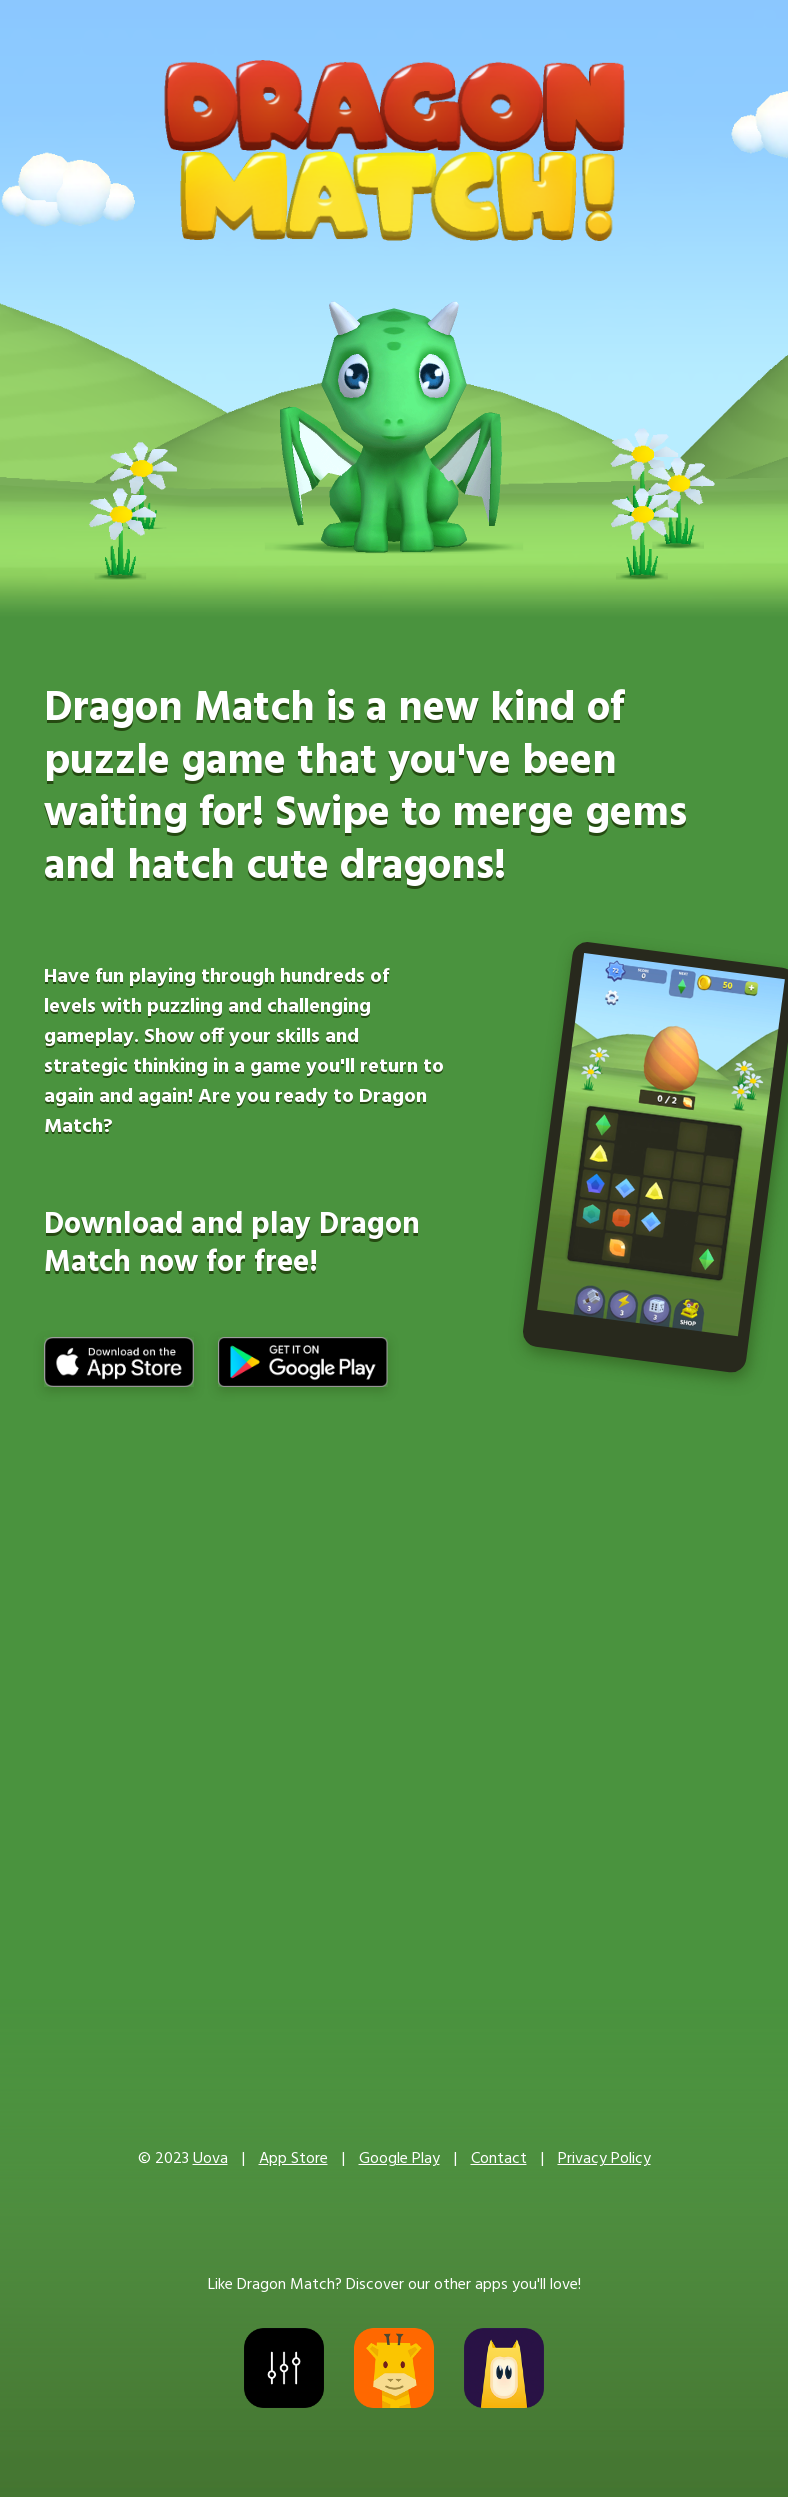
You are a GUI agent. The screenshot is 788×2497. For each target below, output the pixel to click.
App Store (293, 2159)
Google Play (399, 2159)
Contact (499, 2159)
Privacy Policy (604, 2159)
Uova (210, 2159)
